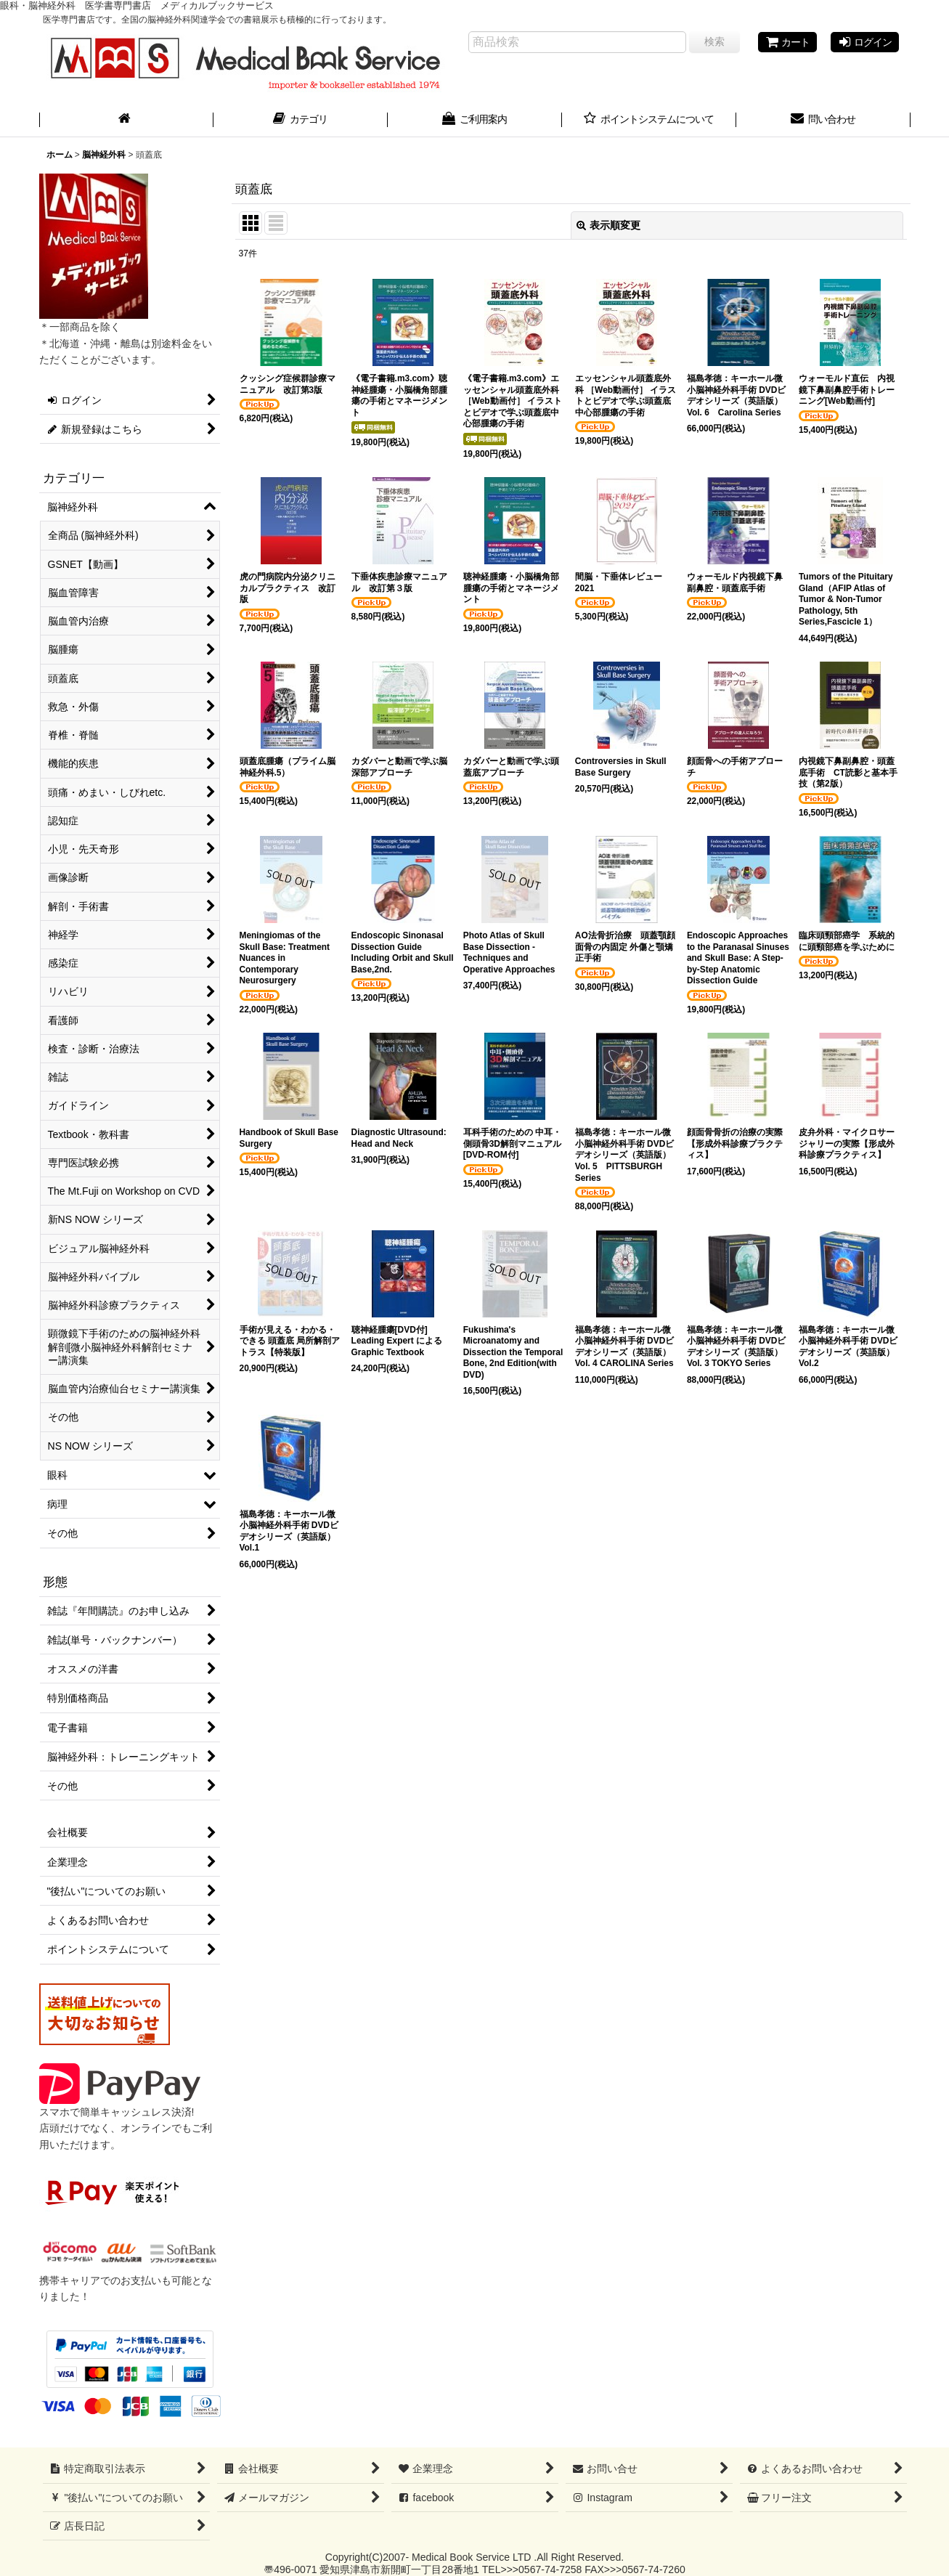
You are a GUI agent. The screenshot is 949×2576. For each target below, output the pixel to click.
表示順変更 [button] (608, 225)
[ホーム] (126, 121)
